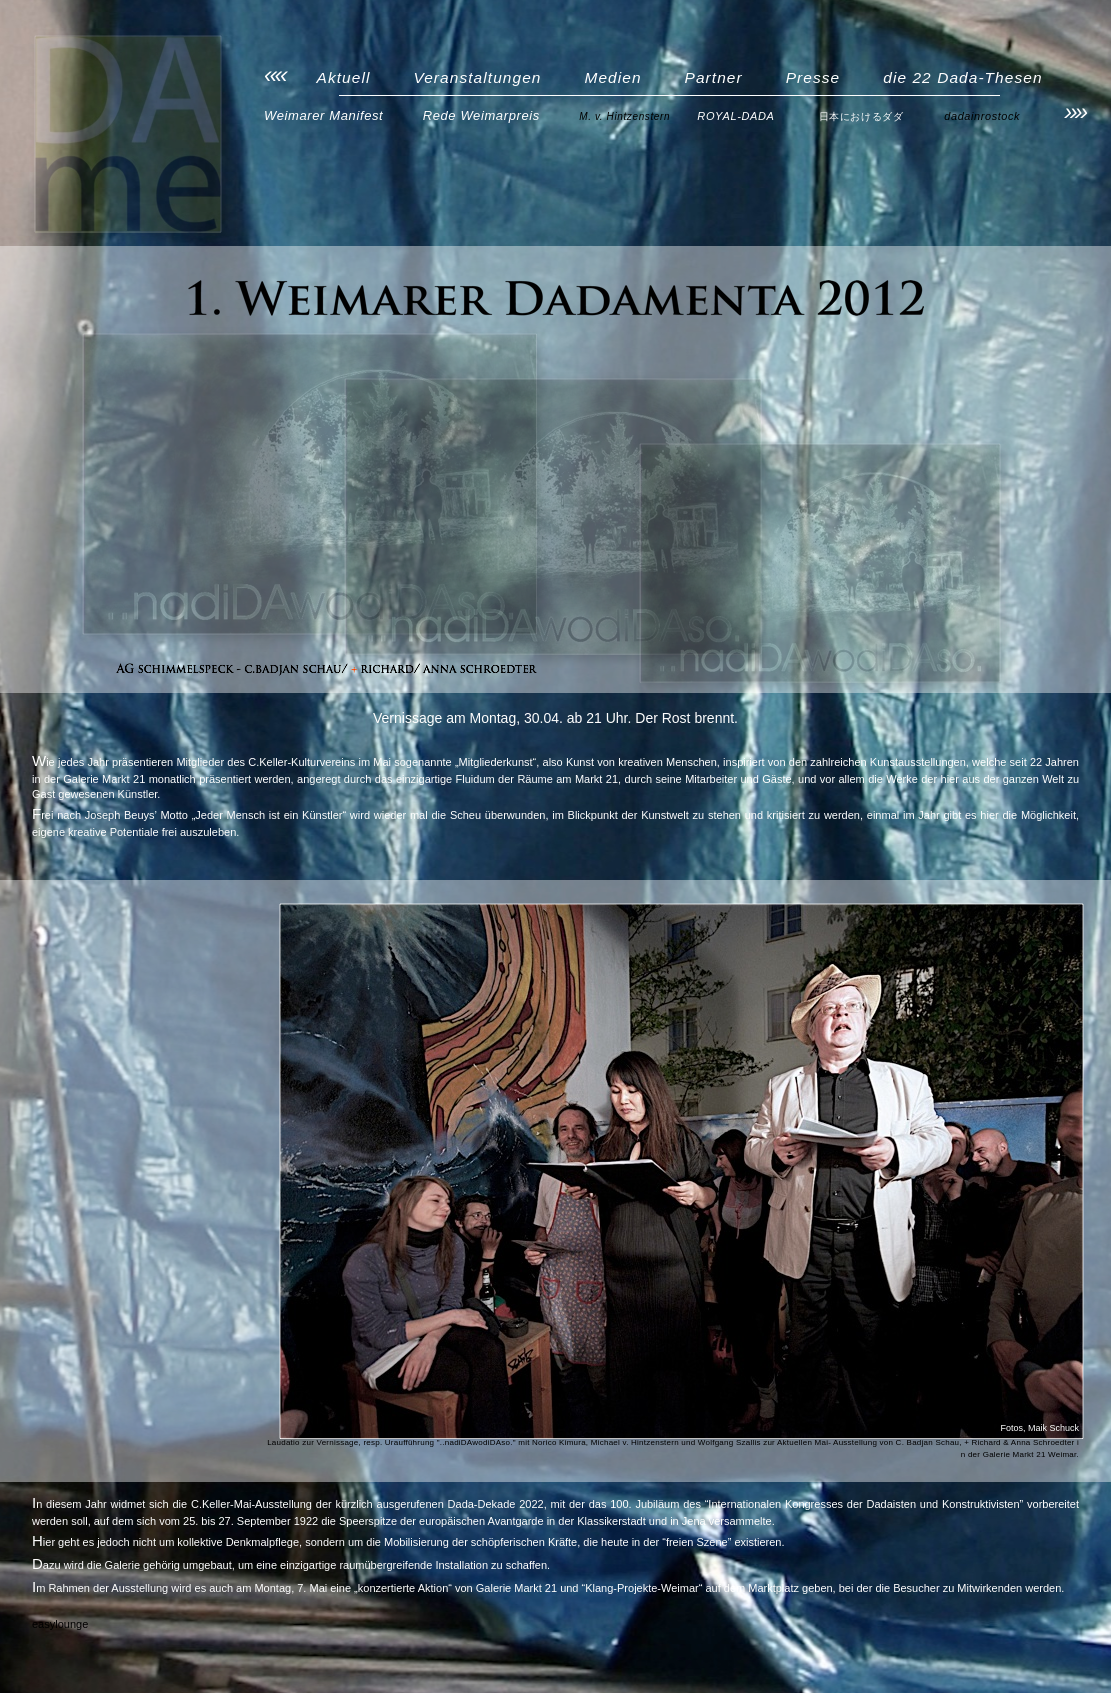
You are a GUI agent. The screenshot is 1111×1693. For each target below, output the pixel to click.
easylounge (60, 1624)
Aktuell (344, 77)
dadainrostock (982, 116)
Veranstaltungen (477, 77)
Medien (612, 77)
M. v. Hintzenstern (624, 116)
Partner (714, 77)
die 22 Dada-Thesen (962, 77)
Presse (813, 77)
